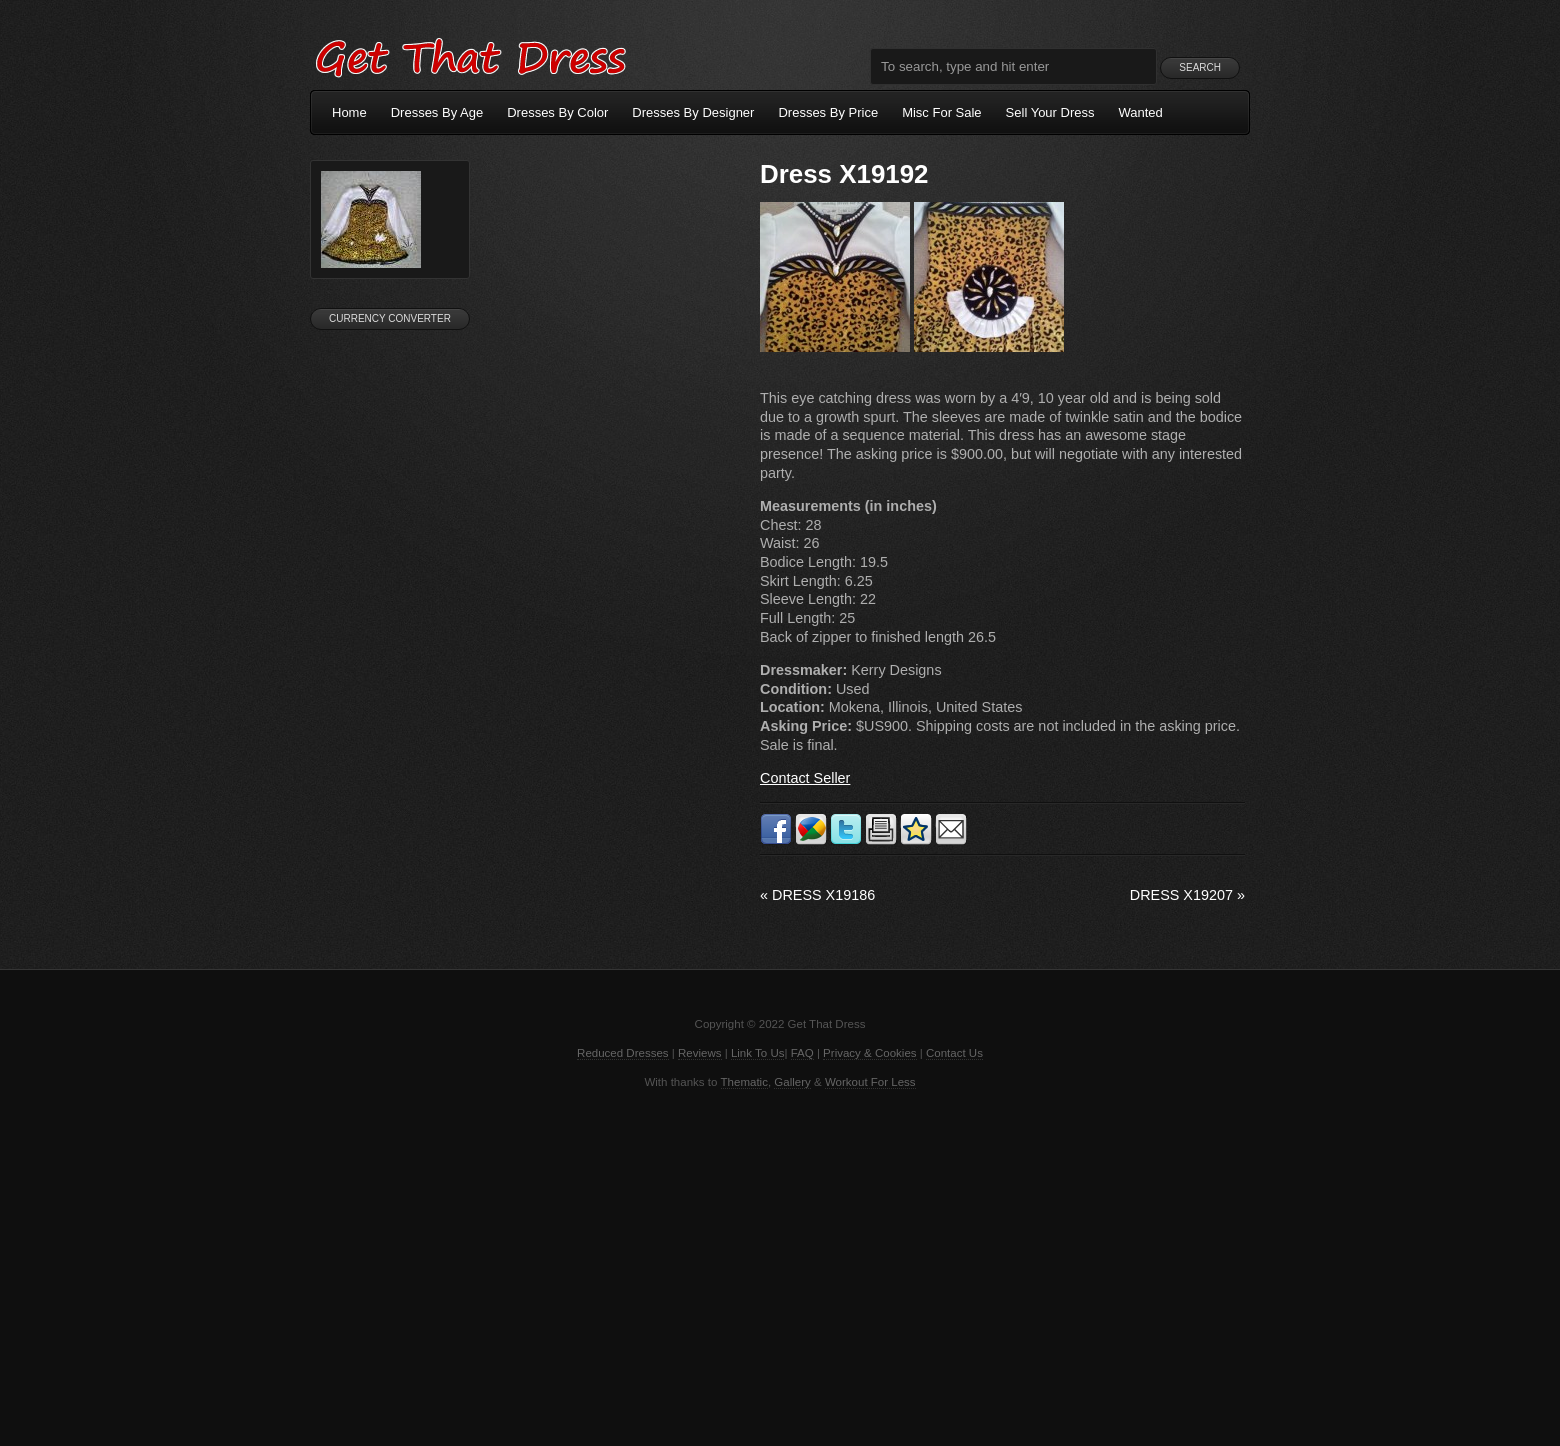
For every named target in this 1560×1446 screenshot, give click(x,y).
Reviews (700, 1053)
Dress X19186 (817, 895)
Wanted (1141, 112)
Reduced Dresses (623, 1053)
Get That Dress (470, 55)
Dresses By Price (828, 112)
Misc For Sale (941, 112)
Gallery (792, 1082)
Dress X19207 (1187, 895)
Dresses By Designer (693, 112)
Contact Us (954, 1053)
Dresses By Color (557, 112)
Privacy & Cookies (869, 1053)
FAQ (802, 1053)
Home (349, 112)
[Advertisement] (780, 1266)
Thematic (744, 1082)
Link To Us (758, 1053)
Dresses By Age (437, 112)
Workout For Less (870, 1082)
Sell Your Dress (1050, 112)
